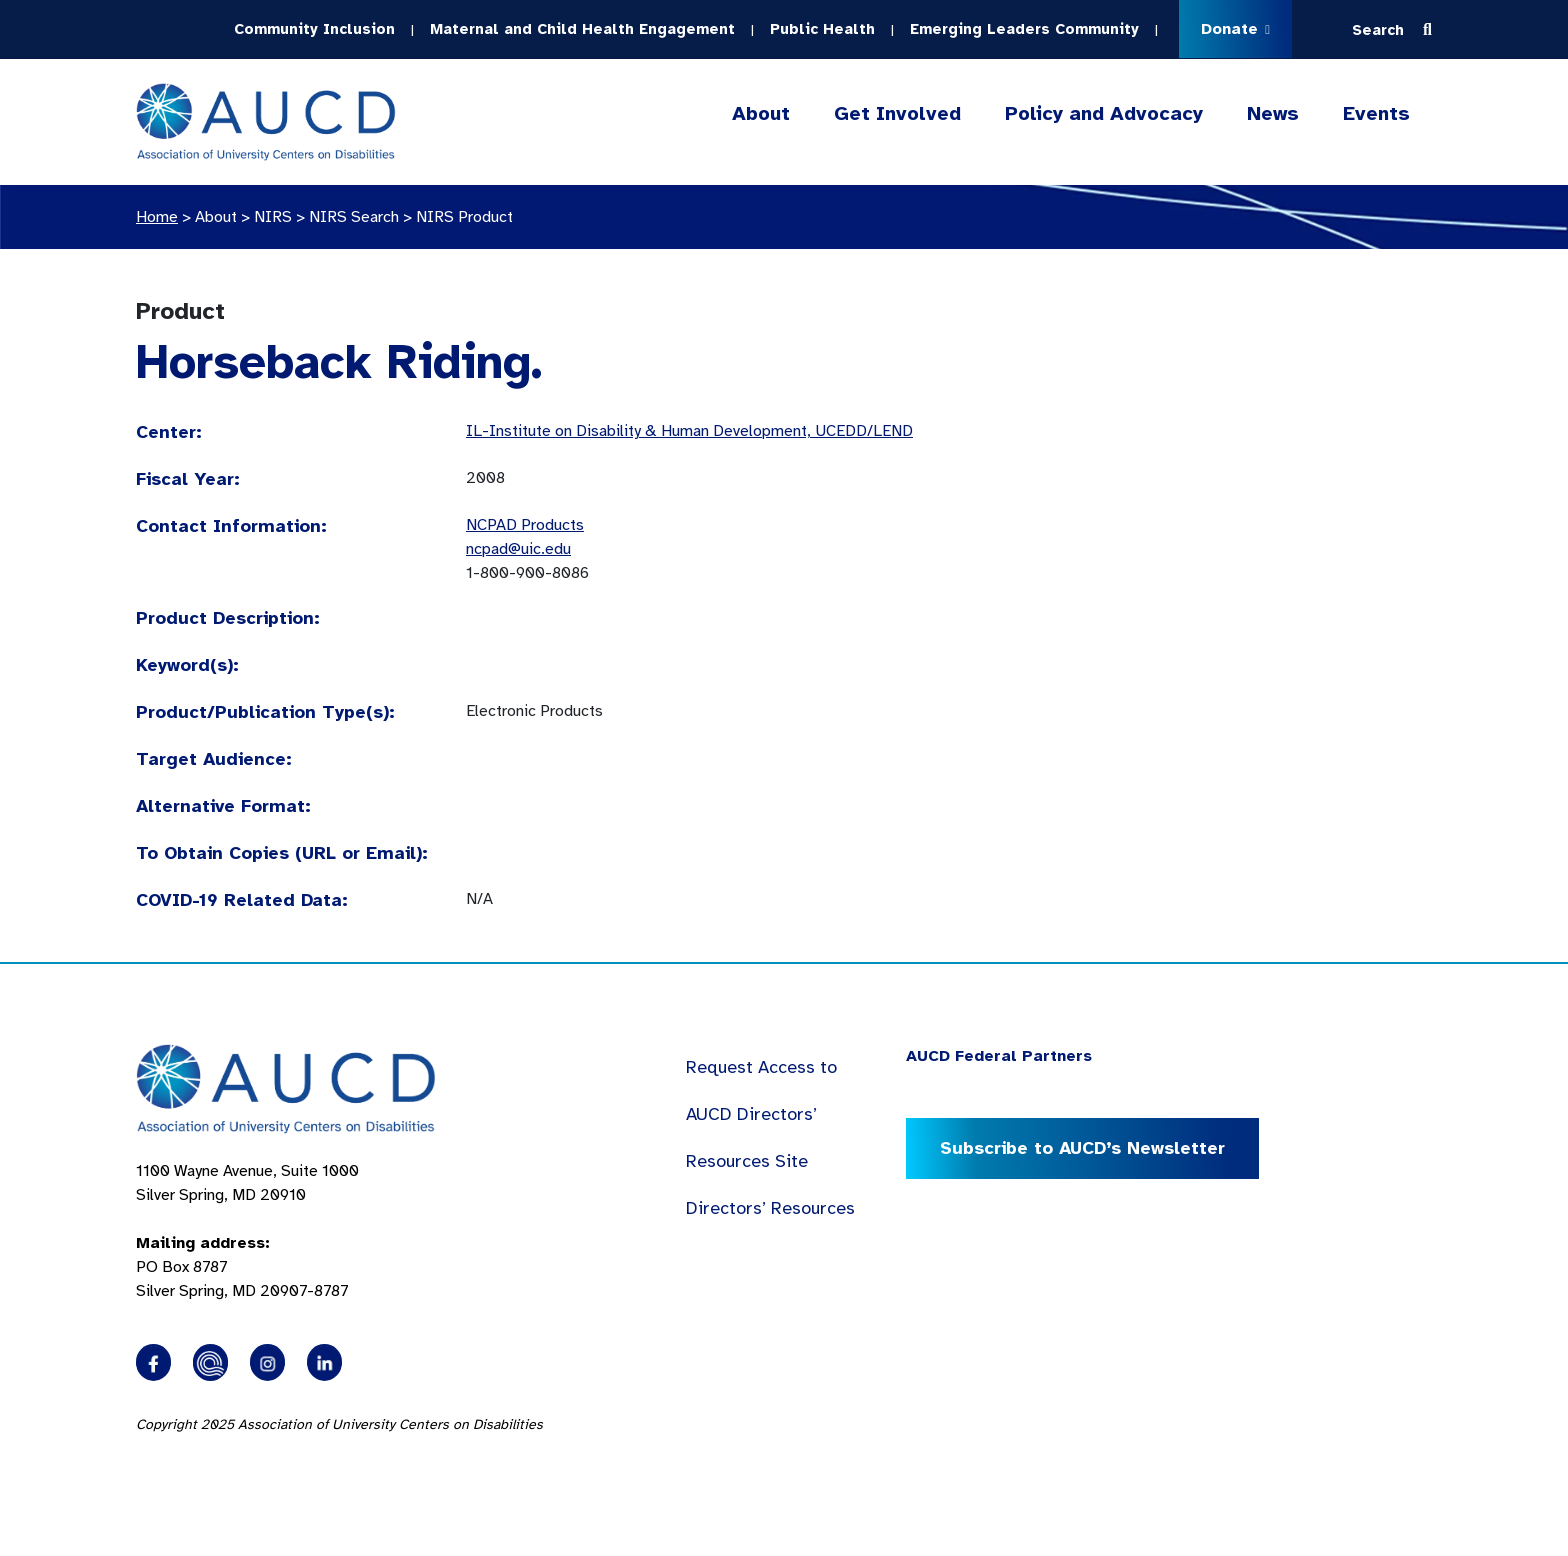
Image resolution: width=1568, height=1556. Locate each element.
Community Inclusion (314, 29)
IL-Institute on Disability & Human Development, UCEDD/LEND (689, 431)
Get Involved (897, 114)
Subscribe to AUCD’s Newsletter (1082, 1148)
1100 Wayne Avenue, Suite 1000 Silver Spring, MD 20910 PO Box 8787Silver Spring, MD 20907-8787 (247, 1231)
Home (157, 217)
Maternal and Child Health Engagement (582, 29)
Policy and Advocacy (1104, 114)
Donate (1235, 29)
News (1273, 113)
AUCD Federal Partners (999, 1056)
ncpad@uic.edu (518, 549)
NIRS (273, 217)
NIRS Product (464, 217)
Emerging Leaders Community (1024, 29)
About (761, 114)
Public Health (822, 29)
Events (1376, 113)
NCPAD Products (525, 525)
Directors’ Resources (770, 1208)
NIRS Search (354, 217)
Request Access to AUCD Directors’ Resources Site (761, 1114)
